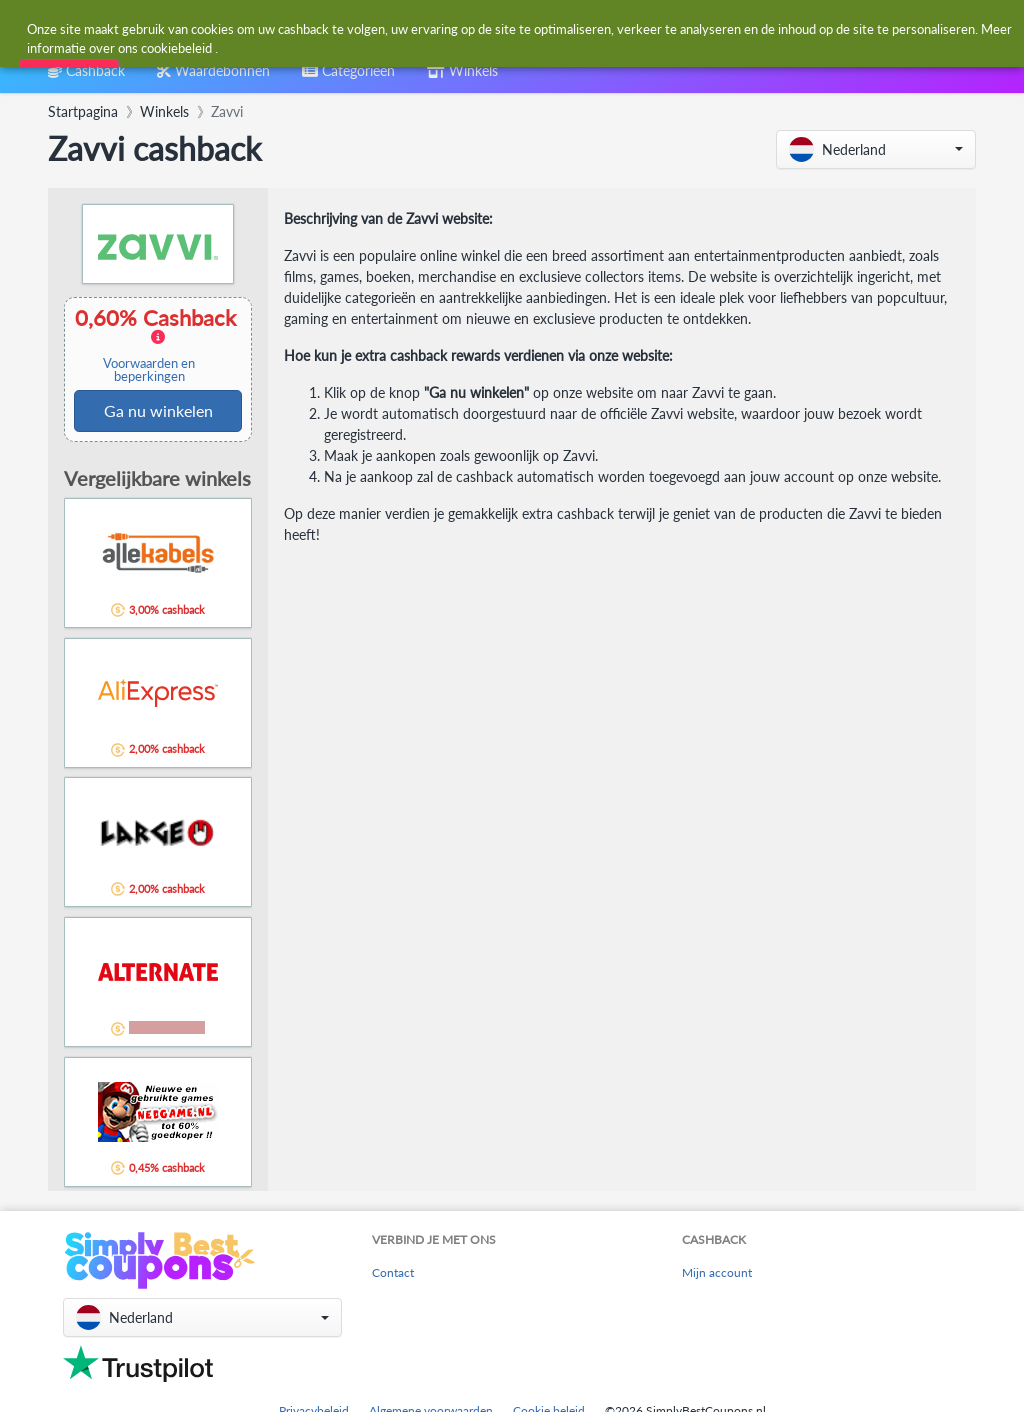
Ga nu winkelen (158, 410)
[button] (876, 149)
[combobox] (465, 28)
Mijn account (717, 1272)
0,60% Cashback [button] (158, 344)
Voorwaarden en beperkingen (149, 370)
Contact (393, 1272)
